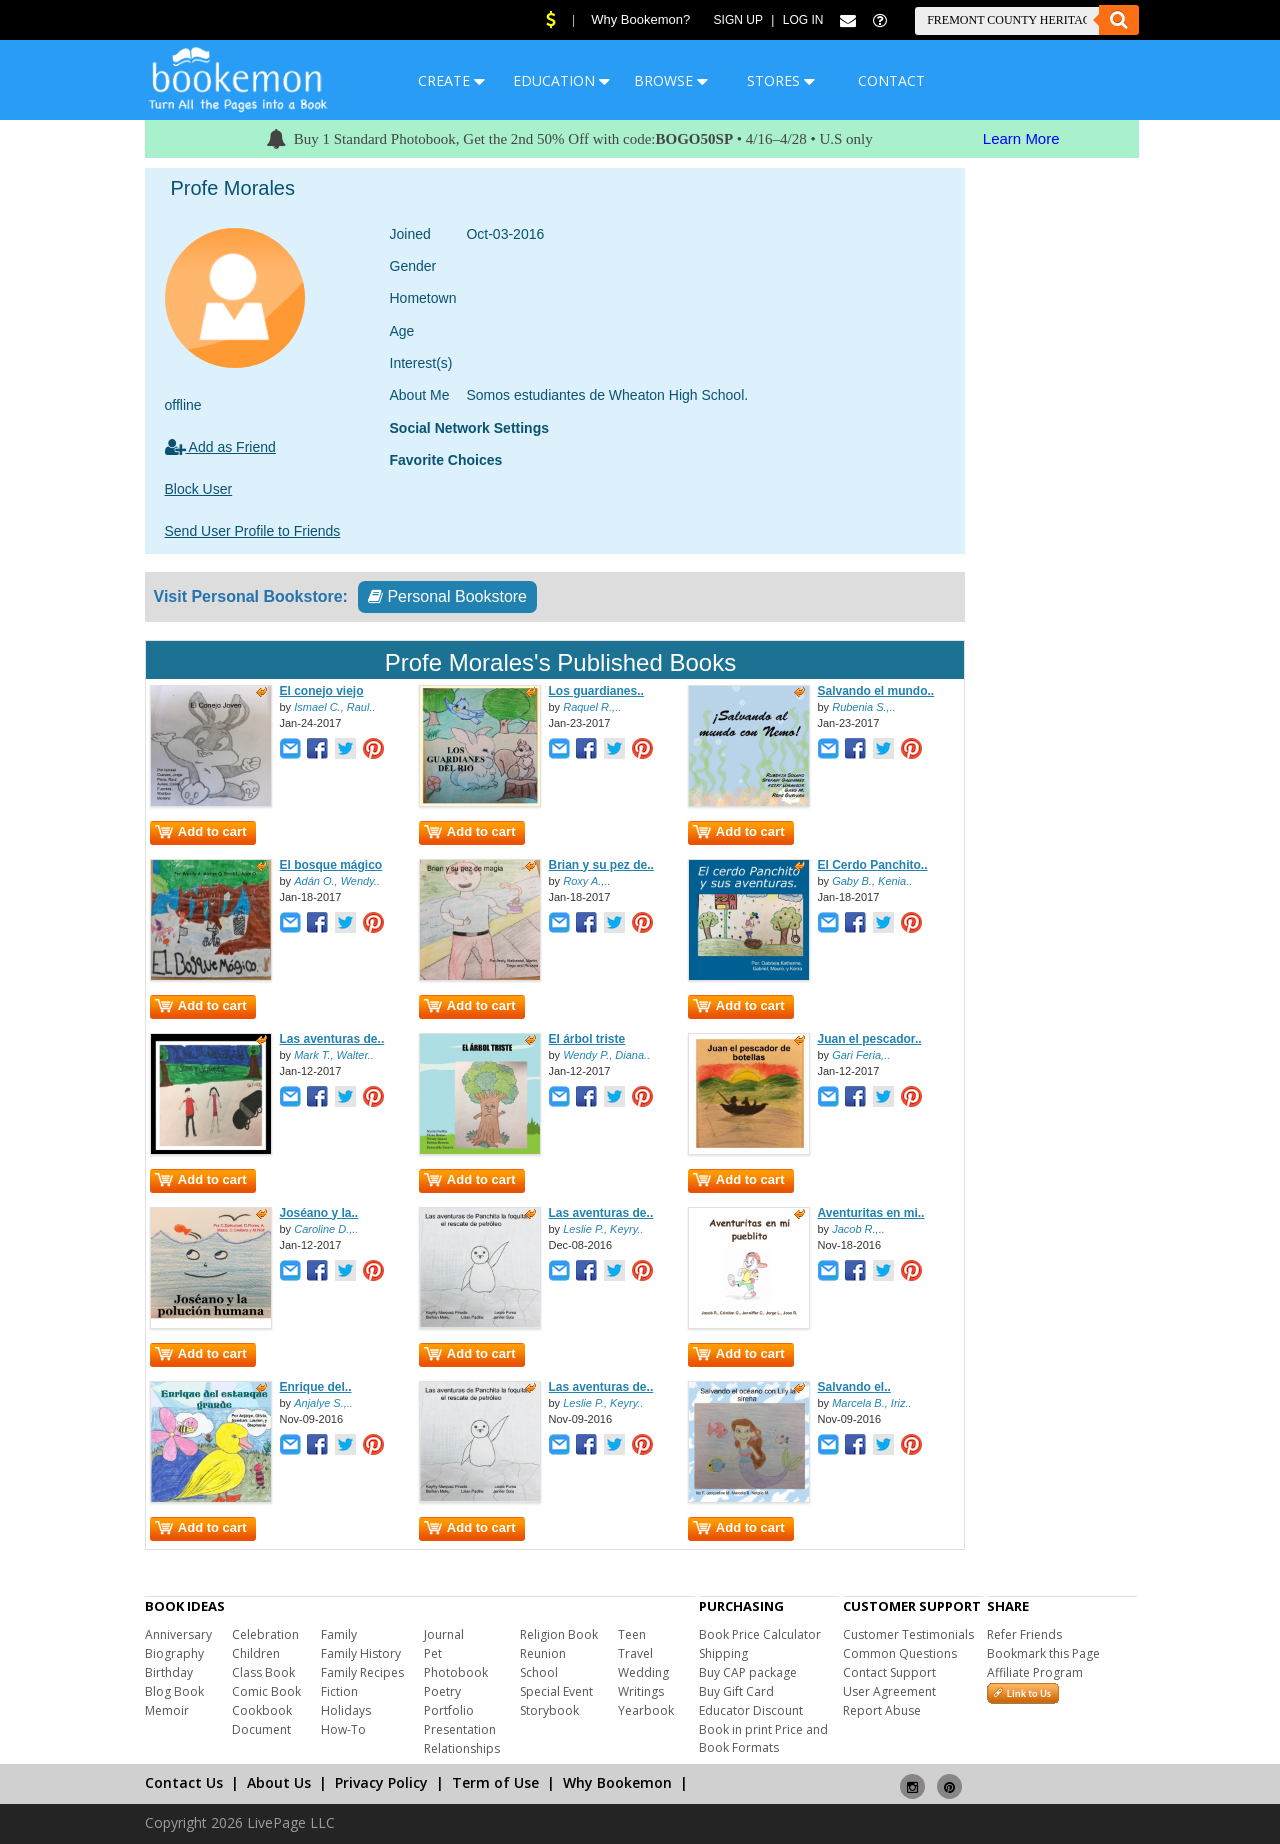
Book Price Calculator (760, 1634)
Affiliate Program (1035, 1672)
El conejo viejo (322, 691)
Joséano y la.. (319, 1213)
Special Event (556, 1691)
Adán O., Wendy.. (337, 881)
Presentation (460, 1729)
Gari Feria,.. (861, 1055)
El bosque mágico (331, 865)
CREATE (451, 80)
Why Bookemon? (640, 19)
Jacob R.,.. (858, 1229)
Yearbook (646, 1710)
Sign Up (738, 20)
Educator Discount (751, 1710)
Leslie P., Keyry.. (603, 1229)
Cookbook (262, 1710)
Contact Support (889, 1672)
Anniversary (178, 1634)
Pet (433, 1653)
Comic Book (266, 1691)
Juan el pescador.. (870, 1039)
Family (339, 1634)
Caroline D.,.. (326, 1229)
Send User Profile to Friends (253, 531)
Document (261, 1729)
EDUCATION (561, 80)
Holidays (346, 1710)
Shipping (723, 1653)
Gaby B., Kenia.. (872, 881)
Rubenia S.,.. (864, 707)
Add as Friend (220, 447)
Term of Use (495, 1782)
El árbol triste (587, 1039)
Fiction (339, 1691)
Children (256, 1653)
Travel (635, 1653)
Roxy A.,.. (586, 881)
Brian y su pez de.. (601, 865)
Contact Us (184, 1782)
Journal (444, 1634)
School (539, 1672)
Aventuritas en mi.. (871, 1213)
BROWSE (671, 80)
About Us (279, 1782)
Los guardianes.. (596, 691)
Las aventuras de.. (332, 1039)
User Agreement (889, 1691)
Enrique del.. (316, 1387)
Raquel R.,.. (592, 707)
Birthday (169, 1672)
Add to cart (201, 831)
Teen (632, 1634)
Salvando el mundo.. (876, 691)
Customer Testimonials (908, 1634)
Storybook (549, 1710)
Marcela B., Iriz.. (871, 1403)
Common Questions (900, 1653)
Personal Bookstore (447, 596)
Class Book (263, 1672)
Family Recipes (362, 1672)
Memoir (167, 1710)
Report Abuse (882, 1710)
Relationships (462, 1748)
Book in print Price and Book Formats (763, 1738)
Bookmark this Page (1043, 1653)
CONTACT (891, 80)
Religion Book (559, 1634)
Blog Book (174, 1691)
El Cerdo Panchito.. (873, 865)
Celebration (265, 1634)
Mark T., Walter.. (334, 1055)
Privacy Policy (381, 1782)
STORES (781, 80)
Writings (641, 1691)
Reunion (543, 1653)
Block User (199, 489)
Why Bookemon (617, 1782)
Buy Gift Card (736, 1691)
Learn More (1021, 138)
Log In (803, 20)
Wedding (643, 1672)
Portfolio (449, 1710)
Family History (361, 1653)
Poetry (442, 1691)
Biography (174, 1653)
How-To (343, 1729)
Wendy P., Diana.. (606, 1055)
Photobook (456, 1672)
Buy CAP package (748, 1672)
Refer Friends (1024, 1634)
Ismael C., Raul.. (334, 707)
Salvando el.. (854, 1387)
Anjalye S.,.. (323, 1403)
